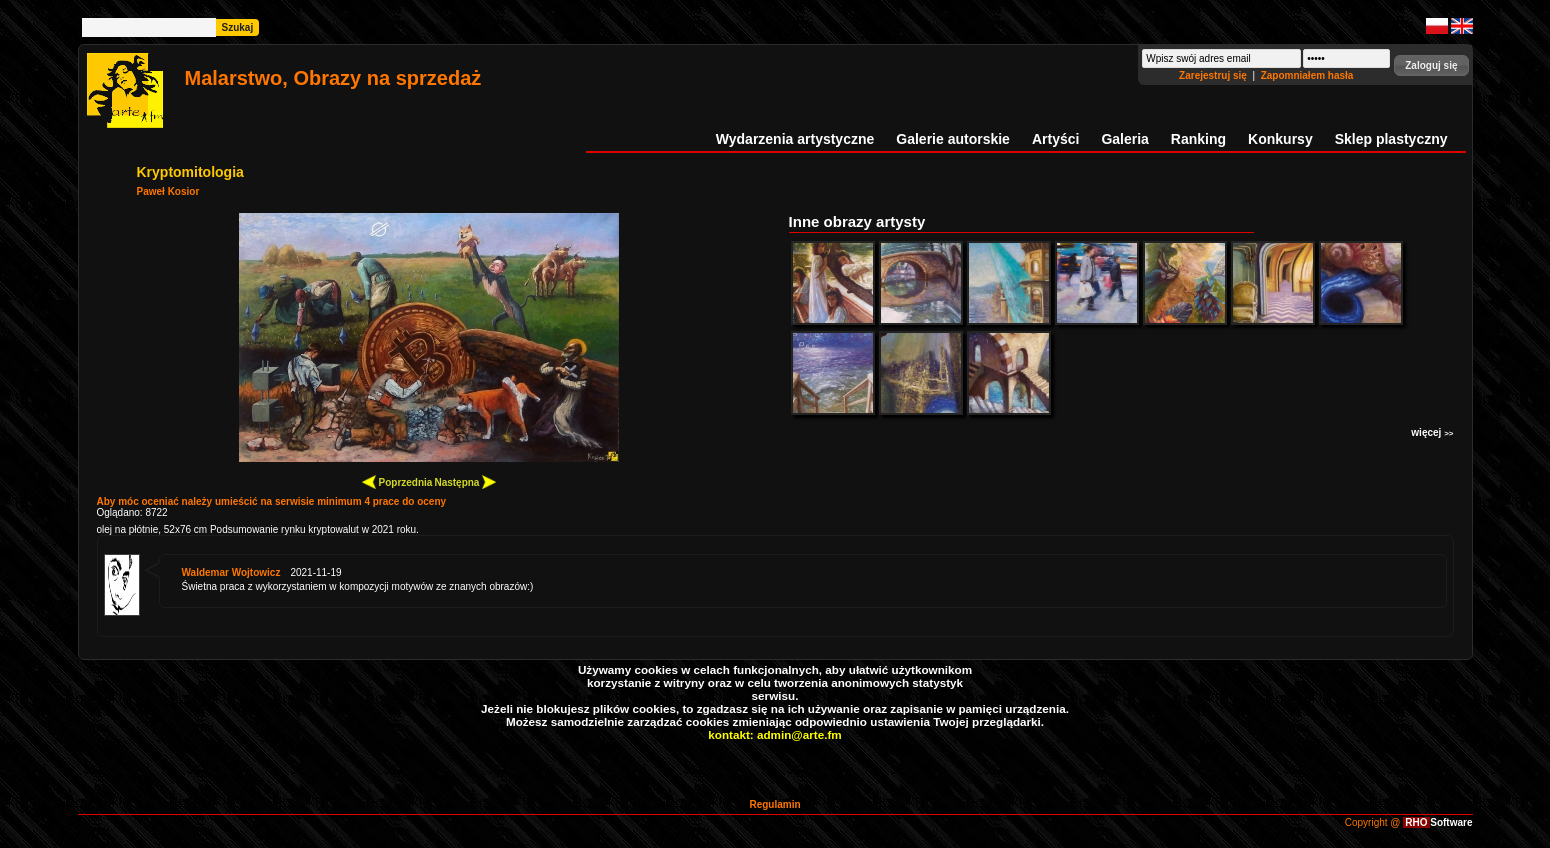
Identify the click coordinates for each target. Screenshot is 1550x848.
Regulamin (774, 804)
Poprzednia (397, 481)
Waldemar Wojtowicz (231, 572)
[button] (1431, 65)
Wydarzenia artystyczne (795, 139)
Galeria (1124, 139)
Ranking (1198, 139)
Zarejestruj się (1214, 75)
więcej (1432, 432)
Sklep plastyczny (1391, 139)
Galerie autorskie (953, 139)
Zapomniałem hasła (1307, 75)
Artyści (1055, 139)
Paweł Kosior (168, 191)
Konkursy (1280, 139)
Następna (465, 481)
